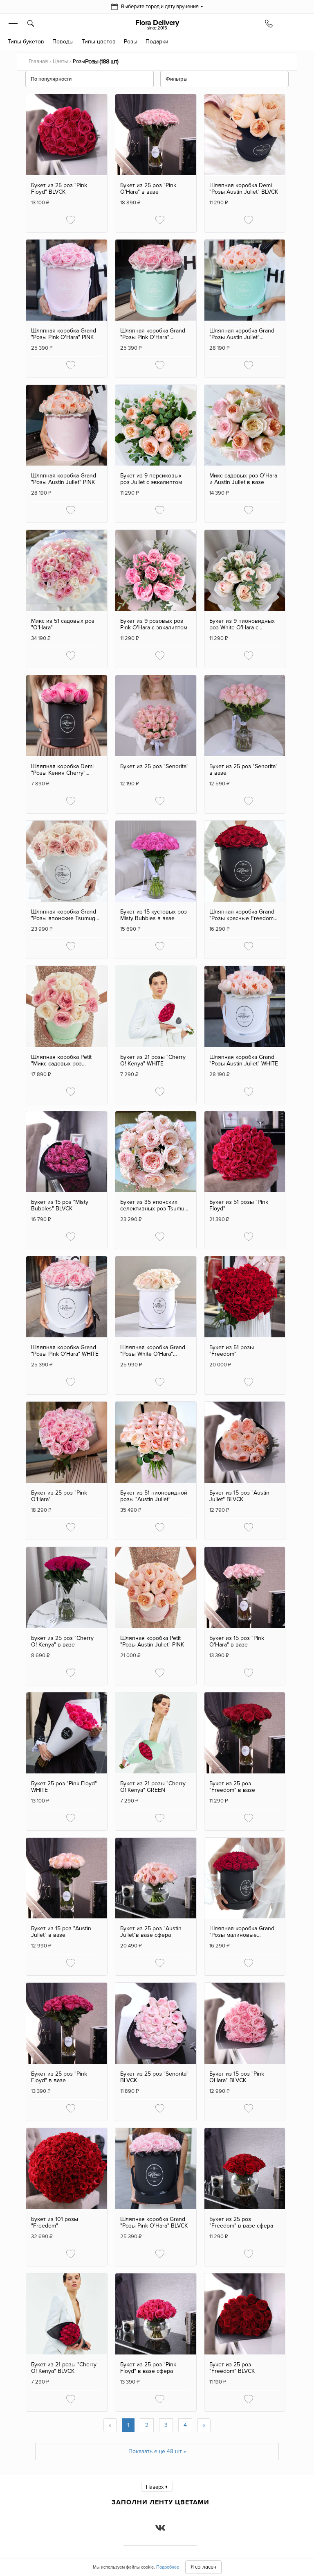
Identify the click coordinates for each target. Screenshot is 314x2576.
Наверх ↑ (157, 2487)
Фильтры (177, 79)
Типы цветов (99, 41)
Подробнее (167, 2567)
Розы (130, 41)
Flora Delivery (157, 24)
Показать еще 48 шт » (157, 2451)
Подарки (157, 41)
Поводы (63, 41)
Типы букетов (26, 41)
